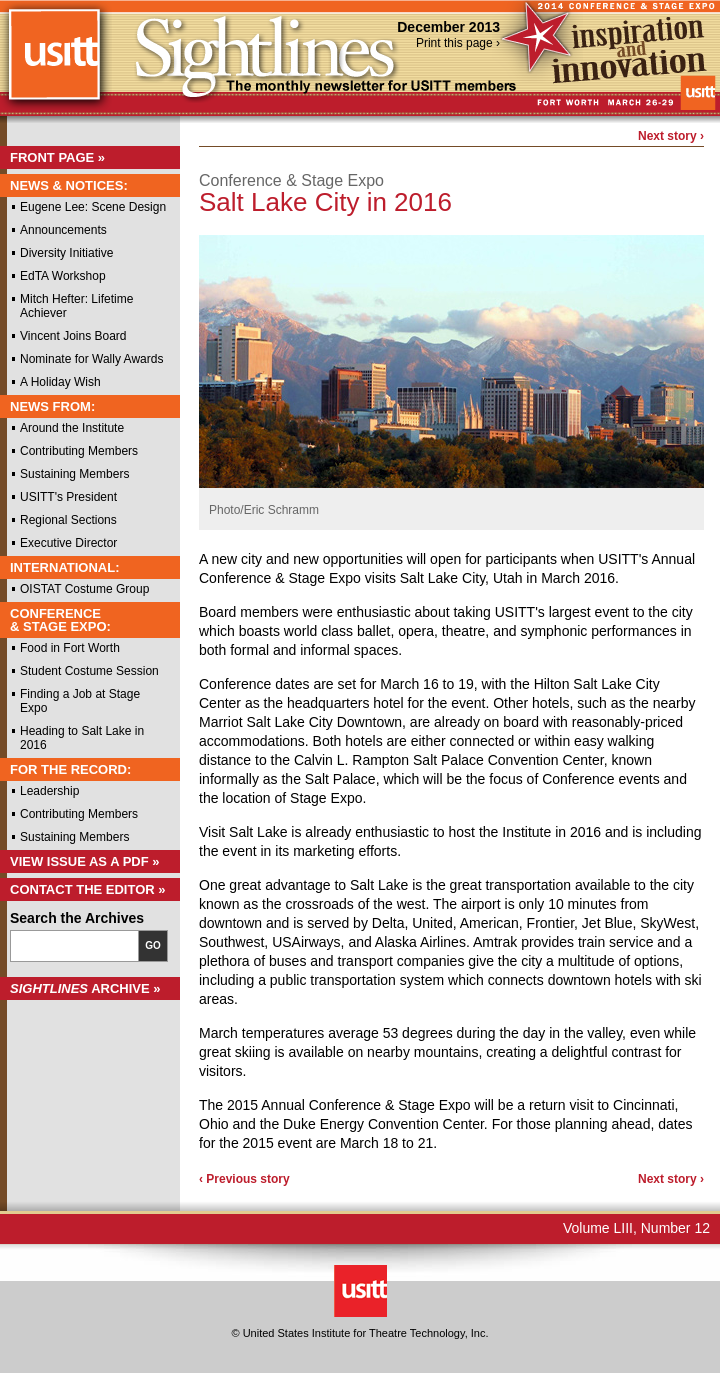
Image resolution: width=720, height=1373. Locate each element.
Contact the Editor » (88, 889)
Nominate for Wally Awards (91, 359)
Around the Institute (72, 428)
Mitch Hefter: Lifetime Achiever (76, 306)
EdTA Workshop (63, 276)
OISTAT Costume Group (84, 589)
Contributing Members (79, 451)
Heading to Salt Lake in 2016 (82, 738)
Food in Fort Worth (70, 648)
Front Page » (57, 157)
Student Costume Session (89, 671)
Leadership (49, 791)
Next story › (671, 136)
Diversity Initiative (66, 253)
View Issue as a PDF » (85, 861)
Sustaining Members (74, 474)
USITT (53, 63)
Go (153, 945)
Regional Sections (68, 520)
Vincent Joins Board (73, 336)
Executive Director (68, 543)
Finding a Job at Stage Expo (80, 701)
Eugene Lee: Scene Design (93, 207)
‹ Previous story (244, 1179)
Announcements (63, 230)
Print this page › (458, 43)
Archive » (85, 988)
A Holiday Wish (60, 382)
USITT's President (68, 497)
